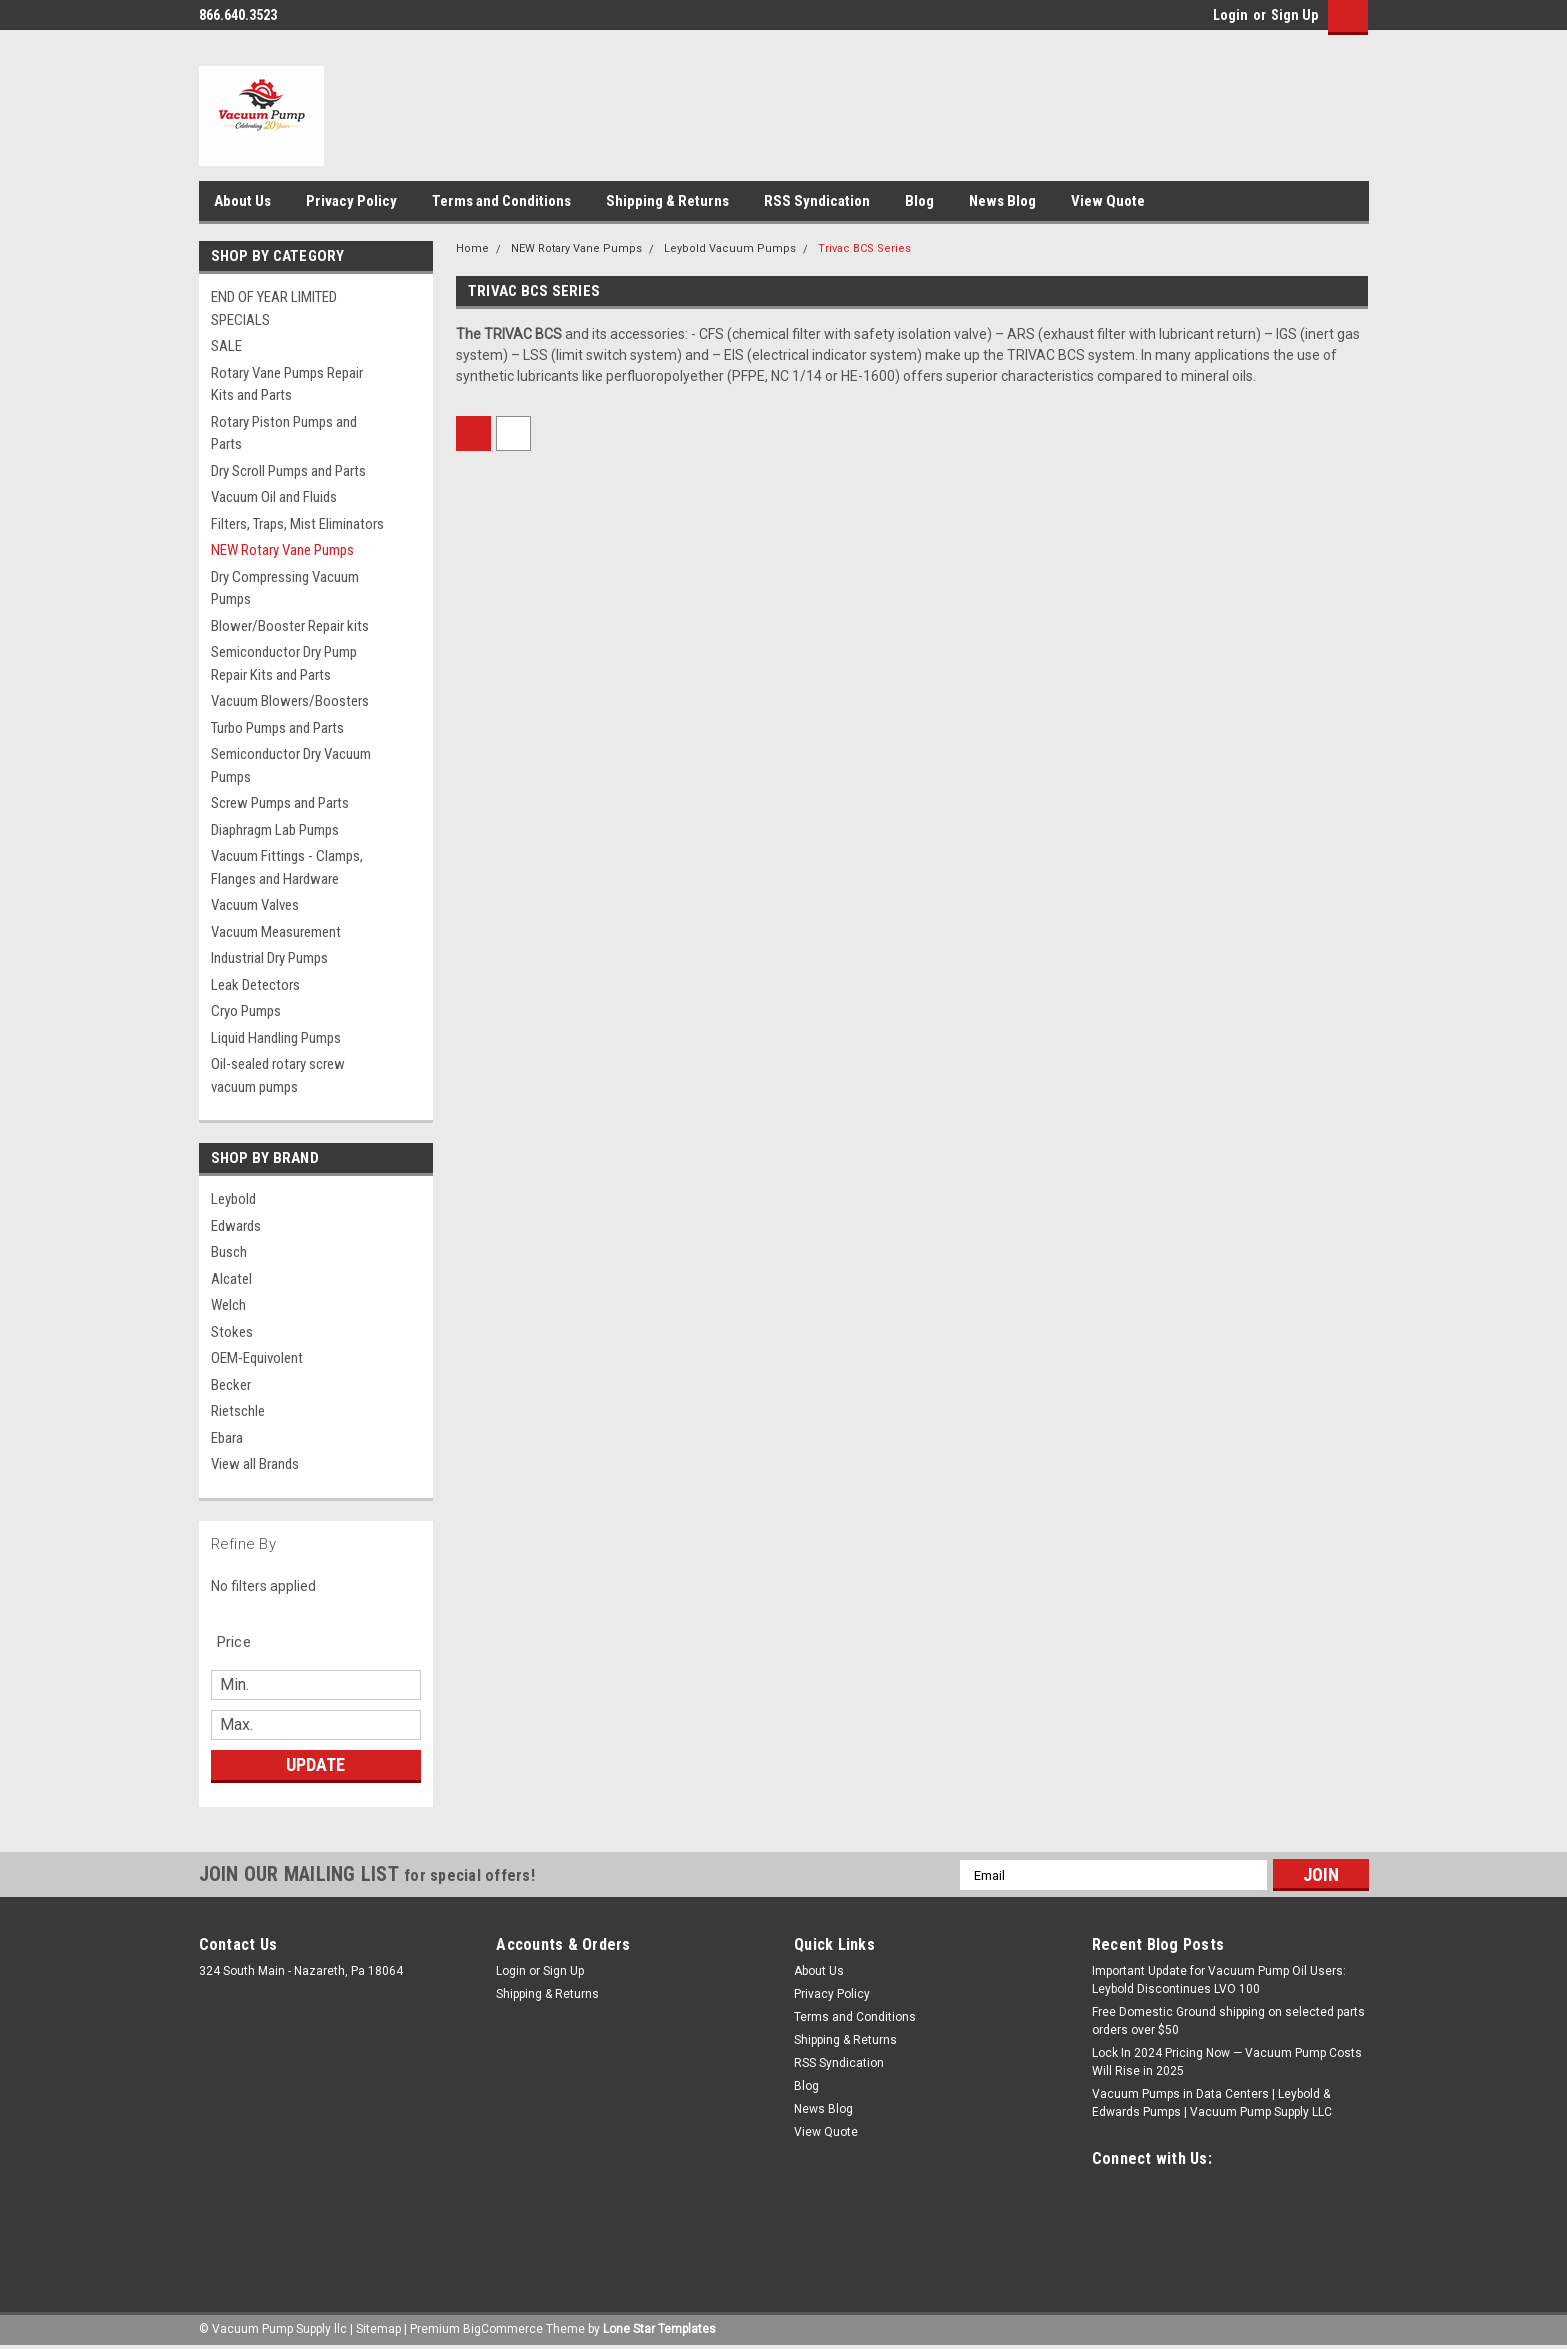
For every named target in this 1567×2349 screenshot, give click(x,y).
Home (472, 248)
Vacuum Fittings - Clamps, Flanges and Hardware (287, 867)
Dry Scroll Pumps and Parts (288, 471)
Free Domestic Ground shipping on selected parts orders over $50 (1228, 2021)
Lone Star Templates (659, 2329)
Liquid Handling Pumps (276, 1038)
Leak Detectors (255, 985)
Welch (228, 1305)
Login (1230, 15)
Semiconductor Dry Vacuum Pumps (291, 765)
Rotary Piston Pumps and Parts (284, 433)
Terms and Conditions (501, 201)
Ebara (227, 1438)
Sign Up (1294, 15)
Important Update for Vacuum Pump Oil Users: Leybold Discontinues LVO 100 (1219, 1980)
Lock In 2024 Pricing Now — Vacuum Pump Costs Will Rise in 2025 (1227, 2062)
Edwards (236, 1226)
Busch (229, 1252)
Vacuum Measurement (276, 932)
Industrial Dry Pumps (269, 958)
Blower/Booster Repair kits (290, 626)
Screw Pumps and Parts (280, 803)
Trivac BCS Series (864, 248)
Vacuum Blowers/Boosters (290, 701)
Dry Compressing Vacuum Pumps (285, 588)
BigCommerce (503, 2329)
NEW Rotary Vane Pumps (282, 550)
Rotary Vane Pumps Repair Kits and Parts (287, 384)
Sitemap (378, 2329)
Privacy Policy (351, 201)
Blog (919, 201)
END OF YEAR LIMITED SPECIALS (274, 308)
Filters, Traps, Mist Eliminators (297, 524)
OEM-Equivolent (257, 1358)
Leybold (233, 1199)
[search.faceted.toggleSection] (244, 1642)
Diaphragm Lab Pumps (275, 830)
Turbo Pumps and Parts (277, 728)
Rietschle (238, 1411)
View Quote (1108, 201)
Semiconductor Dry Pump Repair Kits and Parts (284, 663)
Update (315, 1764)
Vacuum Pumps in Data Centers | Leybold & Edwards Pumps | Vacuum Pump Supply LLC (1212, 2103)
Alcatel (231, 1279)
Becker (231, 1385)
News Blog (1002, 201)
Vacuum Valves (255, 905)
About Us (242, 201)
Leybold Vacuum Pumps (730, 248)
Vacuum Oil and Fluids (274, 497)
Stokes (232, 1332)
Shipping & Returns (667, 201)
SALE (226, 346)
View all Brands (255, 1464)
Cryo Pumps (246, 1011)
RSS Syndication (817, 201)
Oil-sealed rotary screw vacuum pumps (278, 1075)
